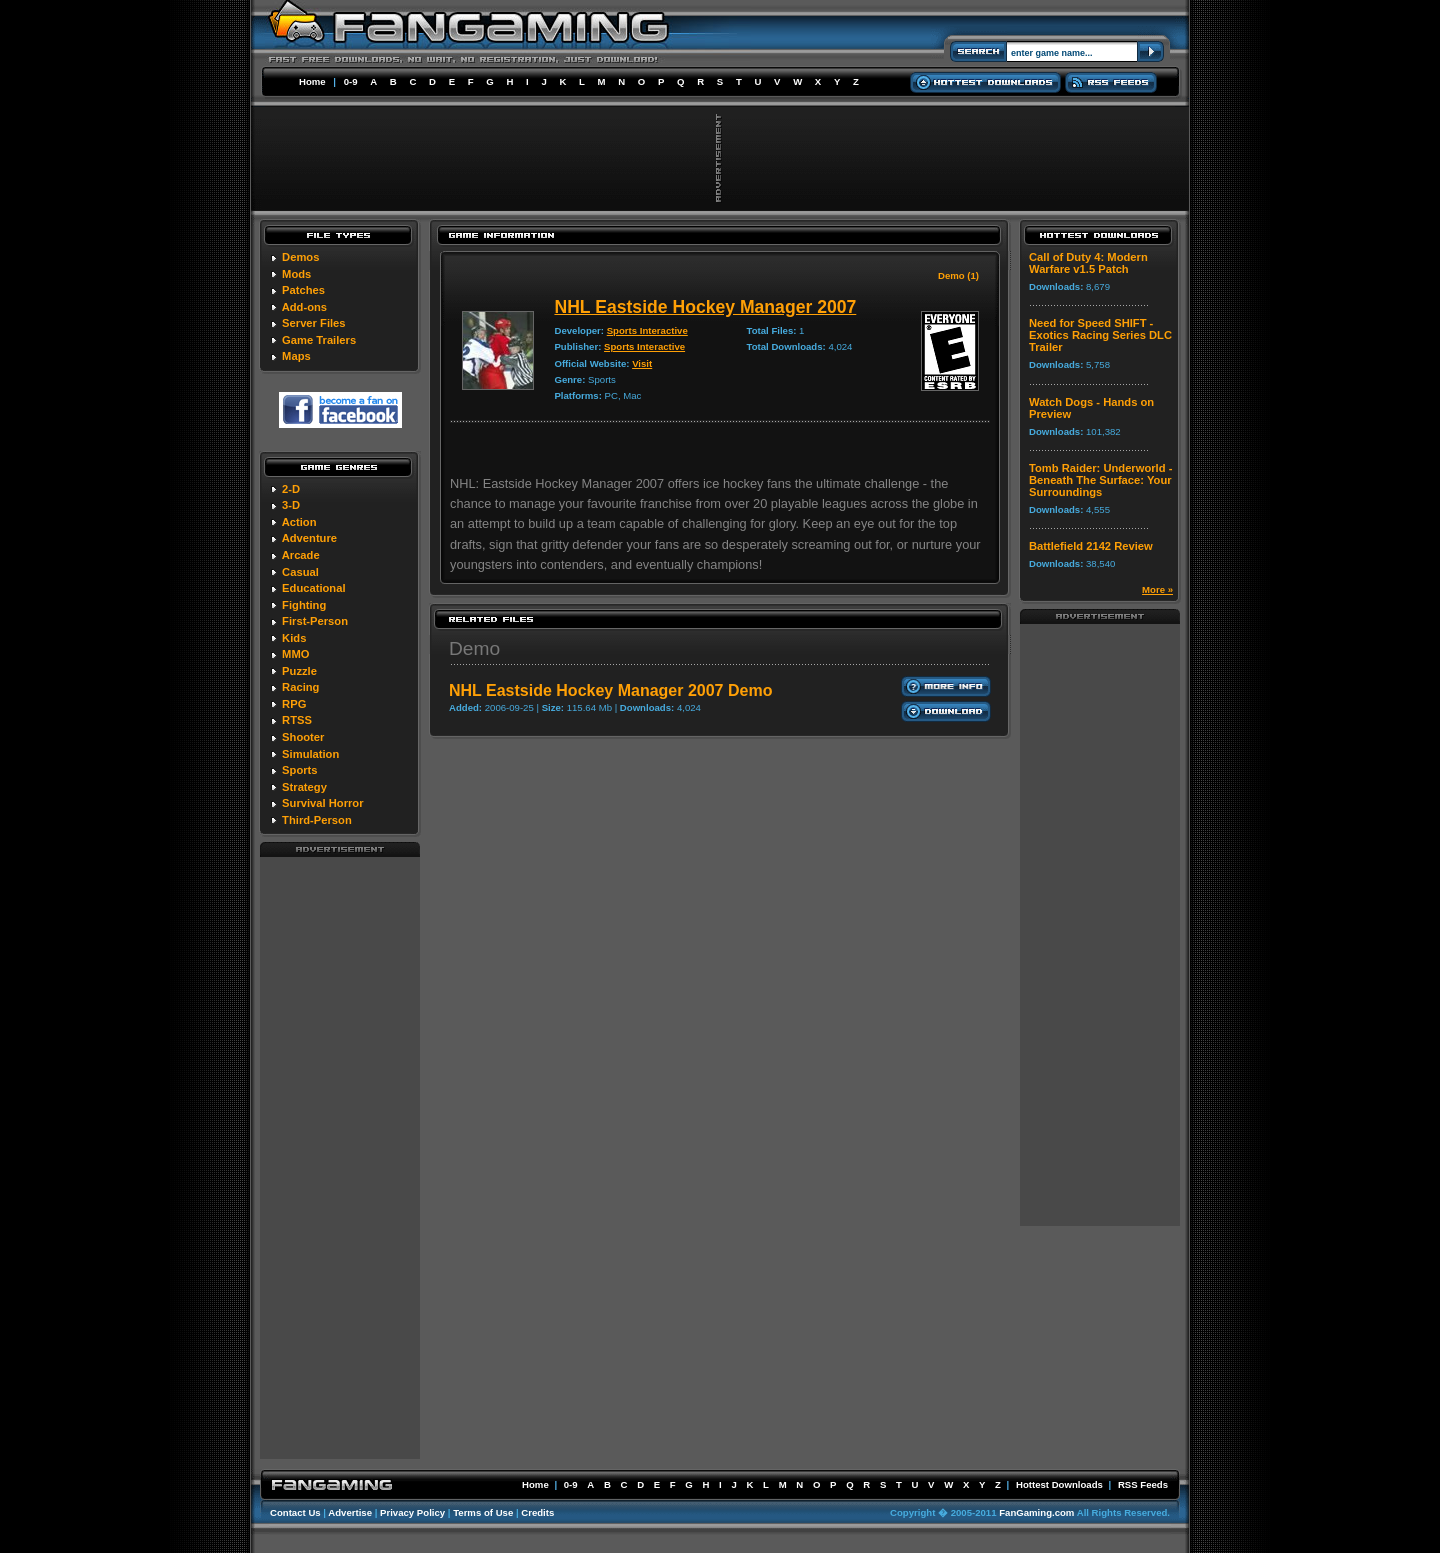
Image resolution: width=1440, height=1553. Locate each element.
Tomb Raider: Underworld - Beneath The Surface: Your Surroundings (1100, 480)
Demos (300, 257)
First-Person (315, 621)
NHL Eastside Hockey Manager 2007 (705, 307)
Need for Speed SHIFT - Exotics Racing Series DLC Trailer (1100, 335)
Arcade (301, 555)
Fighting (304, 605)
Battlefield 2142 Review (1091, 546)
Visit (642, 363)
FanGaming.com (1036, 1512)
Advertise (350, 1512)
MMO (295, 654)
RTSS (297, 720)
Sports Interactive (647, 330)
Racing (300, 687)
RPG (294, 704)
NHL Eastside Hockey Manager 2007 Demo (610, 690)
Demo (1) (958, 275)
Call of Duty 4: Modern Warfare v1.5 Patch (1088, 263)
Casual (300, 572)
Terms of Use (483, 1512)
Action (299, 522)
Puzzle (299, 671)
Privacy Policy (412, 1512)
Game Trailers (319, 340)
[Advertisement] (340, 1157)
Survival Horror (322, 803)
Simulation (310, 754)
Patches (303, 290)
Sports (299, 770)
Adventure (309, 538)
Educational (313, 588)
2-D (291, 489)
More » (1157, 589)
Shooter (303, 737)
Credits (537, 1512)
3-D (291, 505)
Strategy (304, 787)
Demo (474, 648)
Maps (296, 356)
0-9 (351, 81)
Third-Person (317, 820)
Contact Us (295, 1512)
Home (312, 81)
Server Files (313, 323)
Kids (294, 638)
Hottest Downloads (1059, 1484)
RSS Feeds (1143, 1484)
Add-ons (304, 307)
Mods (296, 274)
